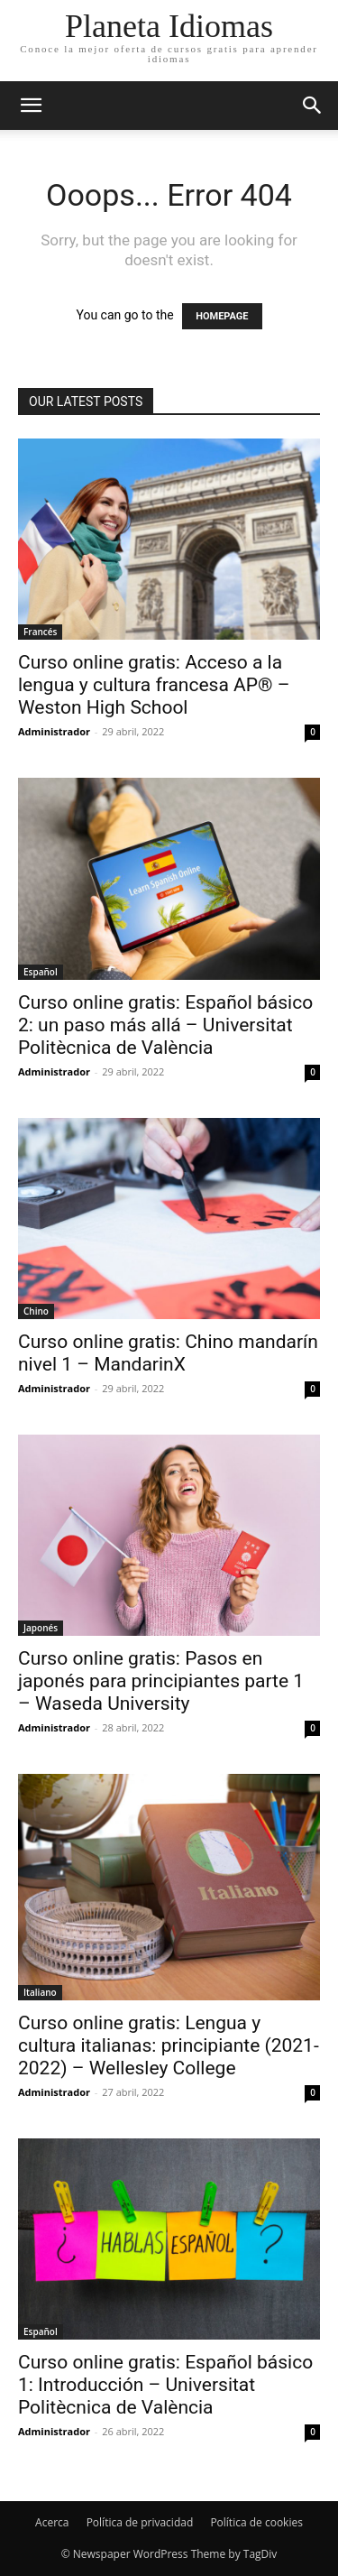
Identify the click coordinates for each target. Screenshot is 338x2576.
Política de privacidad (140, 2522)
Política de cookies (256, 2522)
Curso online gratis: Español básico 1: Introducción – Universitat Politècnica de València (165, 2384)
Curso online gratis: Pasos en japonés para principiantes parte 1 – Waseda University (161, 1681)
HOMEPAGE (222, 316)
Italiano (40, 1992)
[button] (313, 105)
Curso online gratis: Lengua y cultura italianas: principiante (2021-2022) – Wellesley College (168, 2045)
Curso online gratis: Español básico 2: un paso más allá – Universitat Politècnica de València (165, 1025)
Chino (36, 1311)
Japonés (40, 1627)
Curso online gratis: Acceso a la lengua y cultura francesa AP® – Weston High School (154, 684)
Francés (40, 631)
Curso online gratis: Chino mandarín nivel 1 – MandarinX (168, 1353)
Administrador (54, 731)
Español (40, 971)
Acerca (52, 2522)
